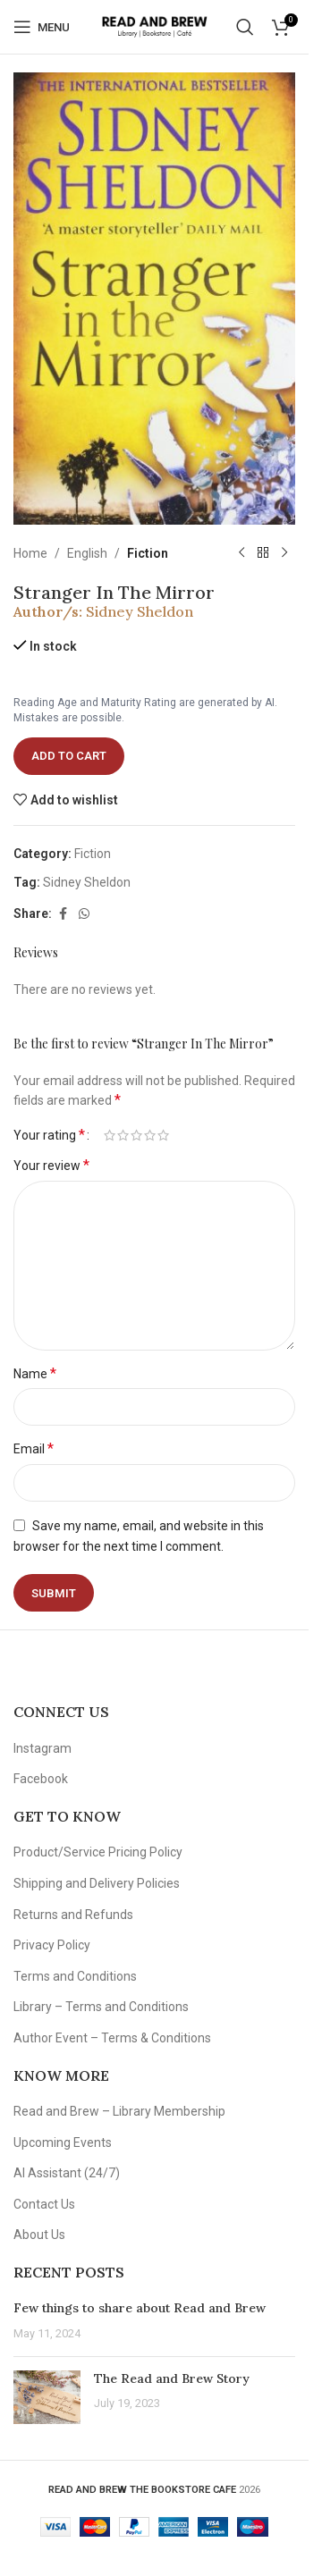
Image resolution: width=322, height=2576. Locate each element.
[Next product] (284, 553)
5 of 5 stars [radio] (163, 1135)
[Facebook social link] (62, 914)
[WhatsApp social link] (84, 914)
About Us (39, 2234)
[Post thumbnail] (46, 2397)
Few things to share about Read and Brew (139, 2308)
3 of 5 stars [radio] (136, 1135)
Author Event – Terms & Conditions (112, 2038)
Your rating (49, 1135)
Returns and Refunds (73, 1914)
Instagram (42, 1748)
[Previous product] (241, 553)
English (87, 553)
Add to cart (68, 755)
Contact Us (44, 2204)
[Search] (245, 27)
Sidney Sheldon (139, 611)
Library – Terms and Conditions (101, 2006)
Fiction (147, 553)
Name (34, 1373)
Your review (51, 1165)
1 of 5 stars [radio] (109, 1135)
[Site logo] (154, 26)
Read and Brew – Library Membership (119, 2111)
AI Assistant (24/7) (66, 2173)
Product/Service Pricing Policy (97, 1852)
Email (33, 1448)
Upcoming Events (62, 2142)
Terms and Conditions (75, 1976)
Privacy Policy (51, 1945)
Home (30, 553)
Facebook (40, 1779)
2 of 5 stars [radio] (123, 1135)
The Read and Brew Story (172, 2378)
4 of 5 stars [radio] (150, 1135)
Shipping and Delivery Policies (96, 1883)
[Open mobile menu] (41, 27)
